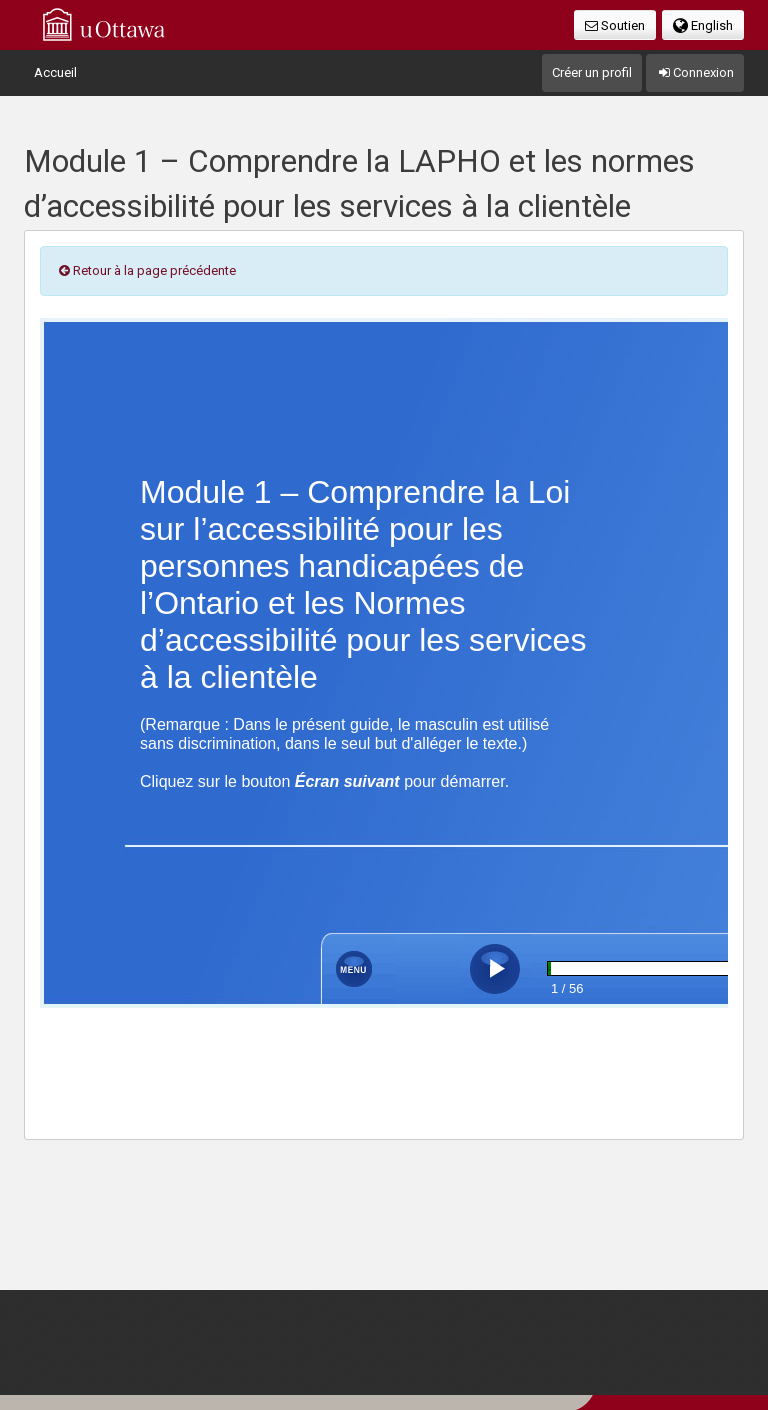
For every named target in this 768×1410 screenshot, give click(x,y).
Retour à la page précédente (146, 270)
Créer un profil (592, 72)
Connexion (695, 72)
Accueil (55, 72)
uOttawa (104, 24)
